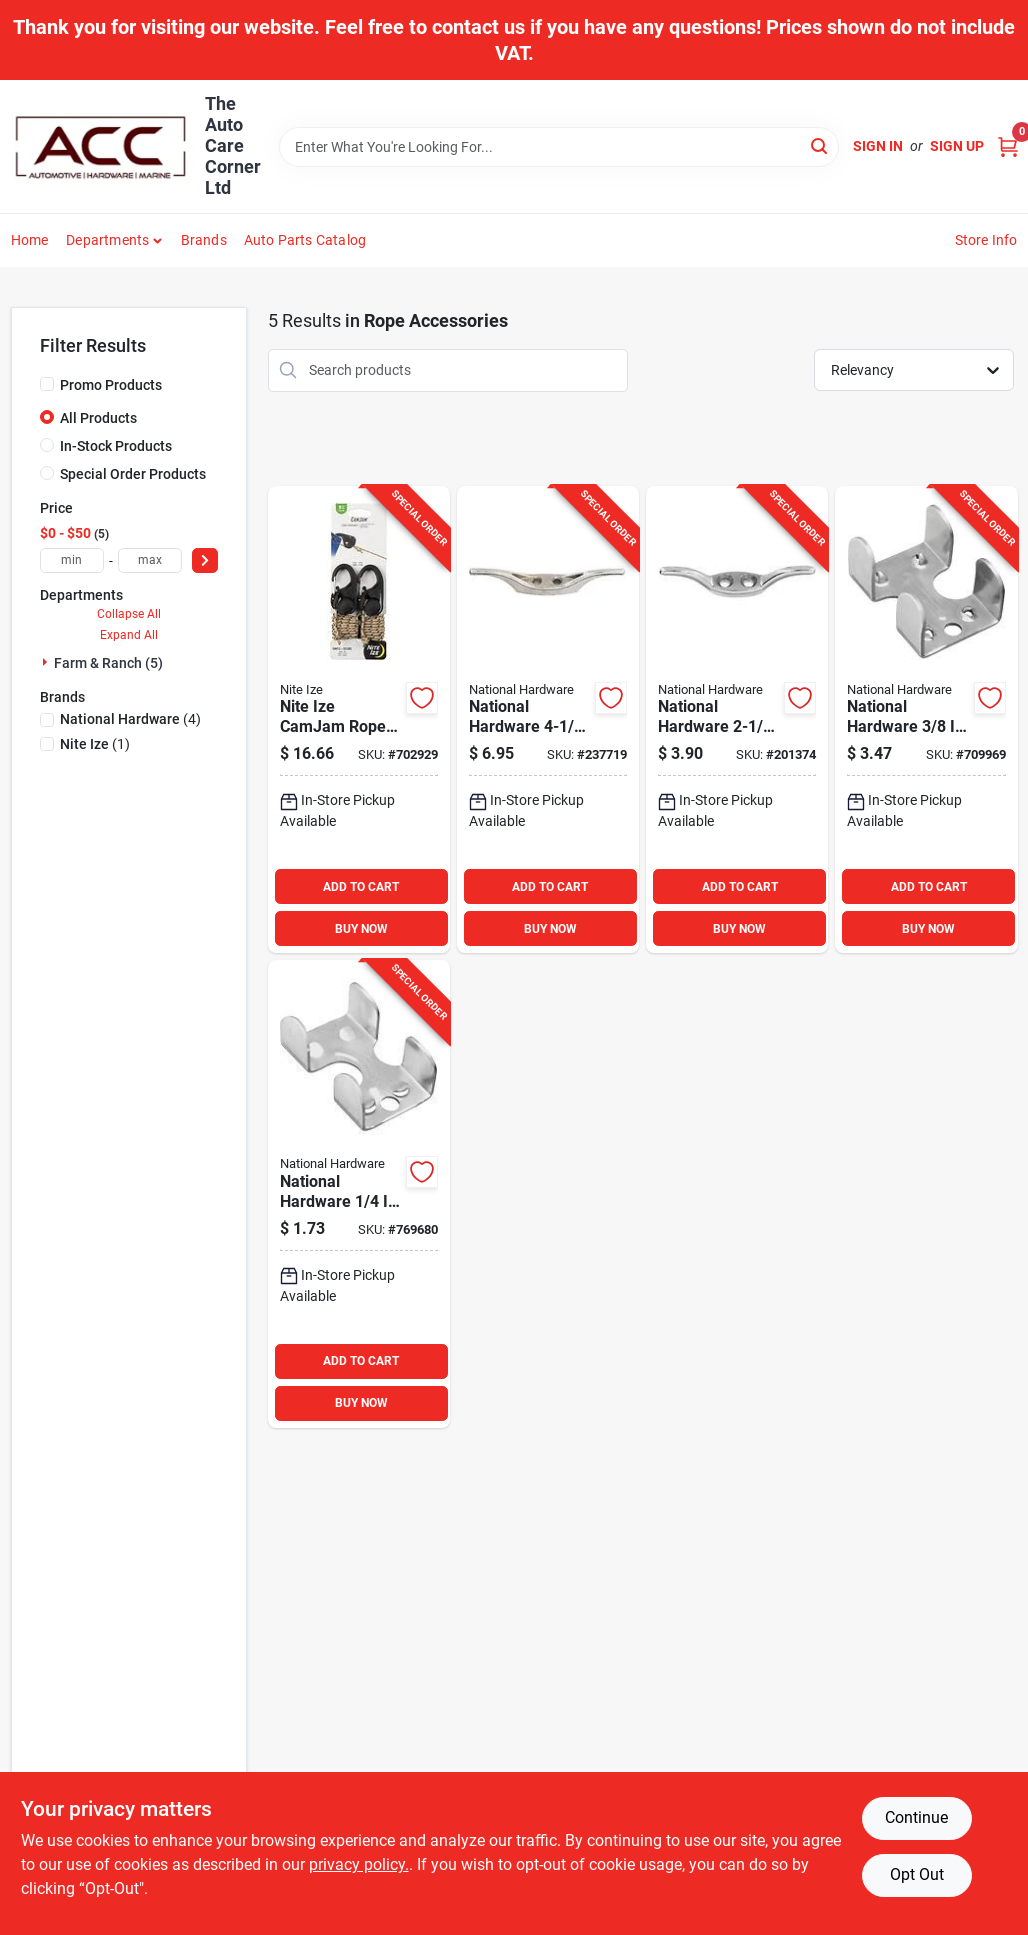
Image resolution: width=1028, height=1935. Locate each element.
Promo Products (111, 385)
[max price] (150, 560)
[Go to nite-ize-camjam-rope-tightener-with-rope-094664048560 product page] (359, 720)
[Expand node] (47, 662)
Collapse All (129, 614)
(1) (95, 744)
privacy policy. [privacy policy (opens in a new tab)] (359, 1864)
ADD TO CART (361, 887)
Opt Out (917, 1874)
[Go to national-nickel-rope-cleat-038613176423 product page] (737, 720)
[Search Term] (559, 147)
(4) (130, 719)
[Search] (820, 145)
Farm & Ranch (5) (108, 663)
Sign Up (957, 146)
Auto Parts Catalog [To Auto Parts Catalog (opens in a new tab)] (305, 240)
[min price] (72, 560)
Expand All (129, 635)
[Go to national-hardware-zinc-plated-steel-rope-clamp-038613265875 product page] (359, 1194)
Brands (204, 240)
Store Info (986, 240)
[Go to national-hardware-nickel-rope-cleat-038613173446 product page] (548, 720)
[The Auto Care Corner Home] (101, 147)
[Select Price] (205, 560)
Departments (107, 240)
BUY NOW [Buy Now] (361, 929)
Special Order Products (133, 474)
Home (30, 240)
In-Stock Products (116, 446)
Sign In (878, 146)
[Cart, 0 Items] (1008, 146)
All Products (98, 418)
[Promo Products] (47, 384)
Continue (916, 1817)
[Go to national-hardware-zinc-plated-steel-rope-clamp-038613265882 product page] (926, 720)
